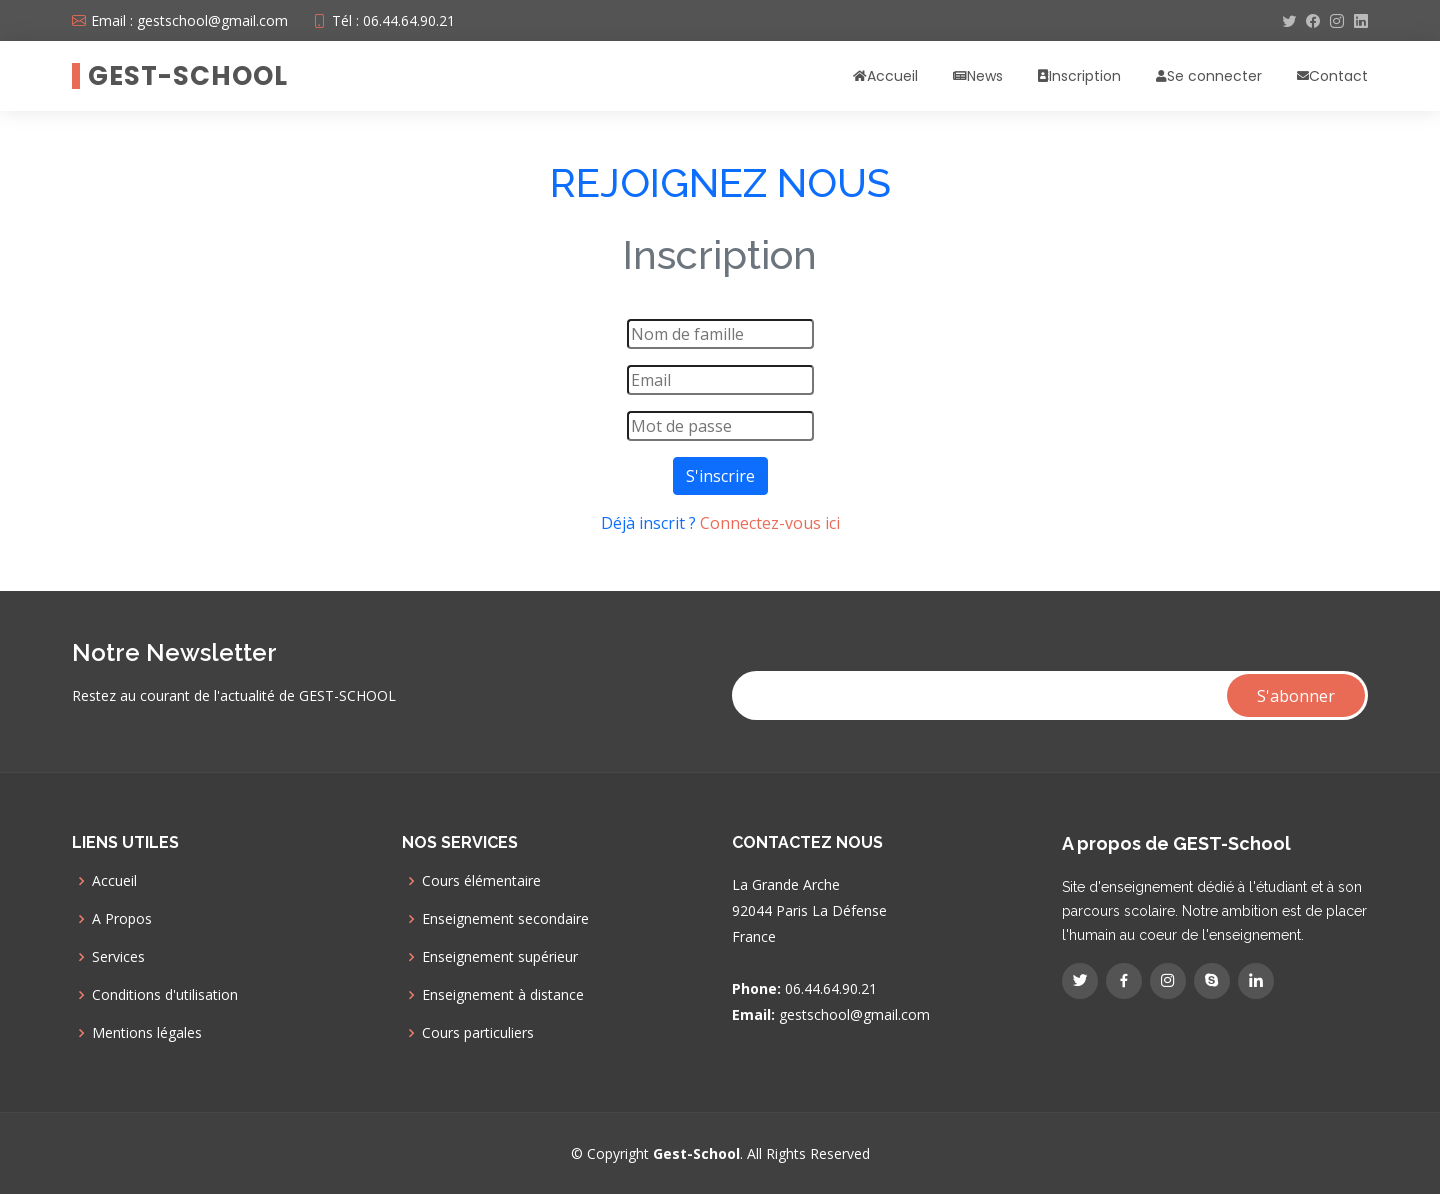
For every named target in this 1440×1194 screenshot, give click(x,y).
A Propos (122, 919)
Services (118, 957)
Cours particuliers (478, 1033)
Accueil (892, 76)
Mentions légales (147, 1033)
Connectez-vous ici (770, 523)
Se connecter (1214, 76)
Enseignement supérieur (500, 957)
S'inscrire (720, 476)
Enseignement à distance (503, 995)
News (985, 76)
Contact (1338, 76)
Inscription (1085, 76)
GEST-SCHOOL (188, 76)
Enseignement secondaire (505, 919)
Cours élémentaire (481, 881)
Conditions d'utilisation (165, 995)
